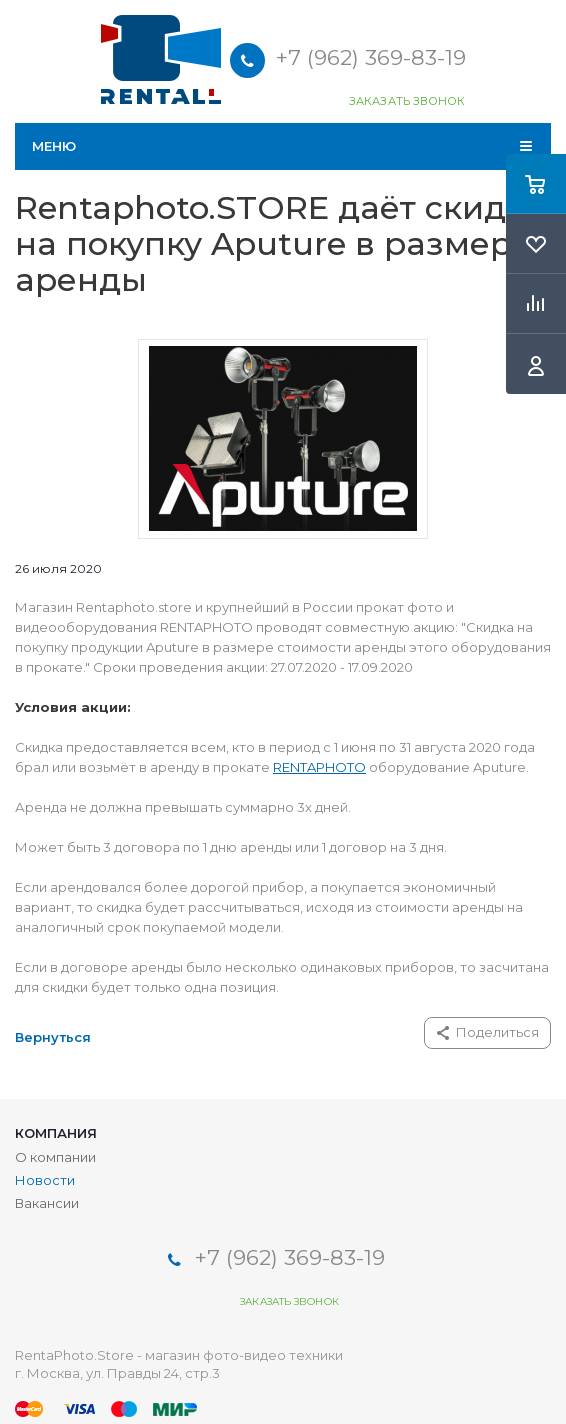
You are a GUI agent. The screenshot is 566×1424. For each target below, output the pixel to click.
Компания (56, 1133)
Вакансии (47, 1203)
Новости (45, 1180)
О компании (55, 1157)
